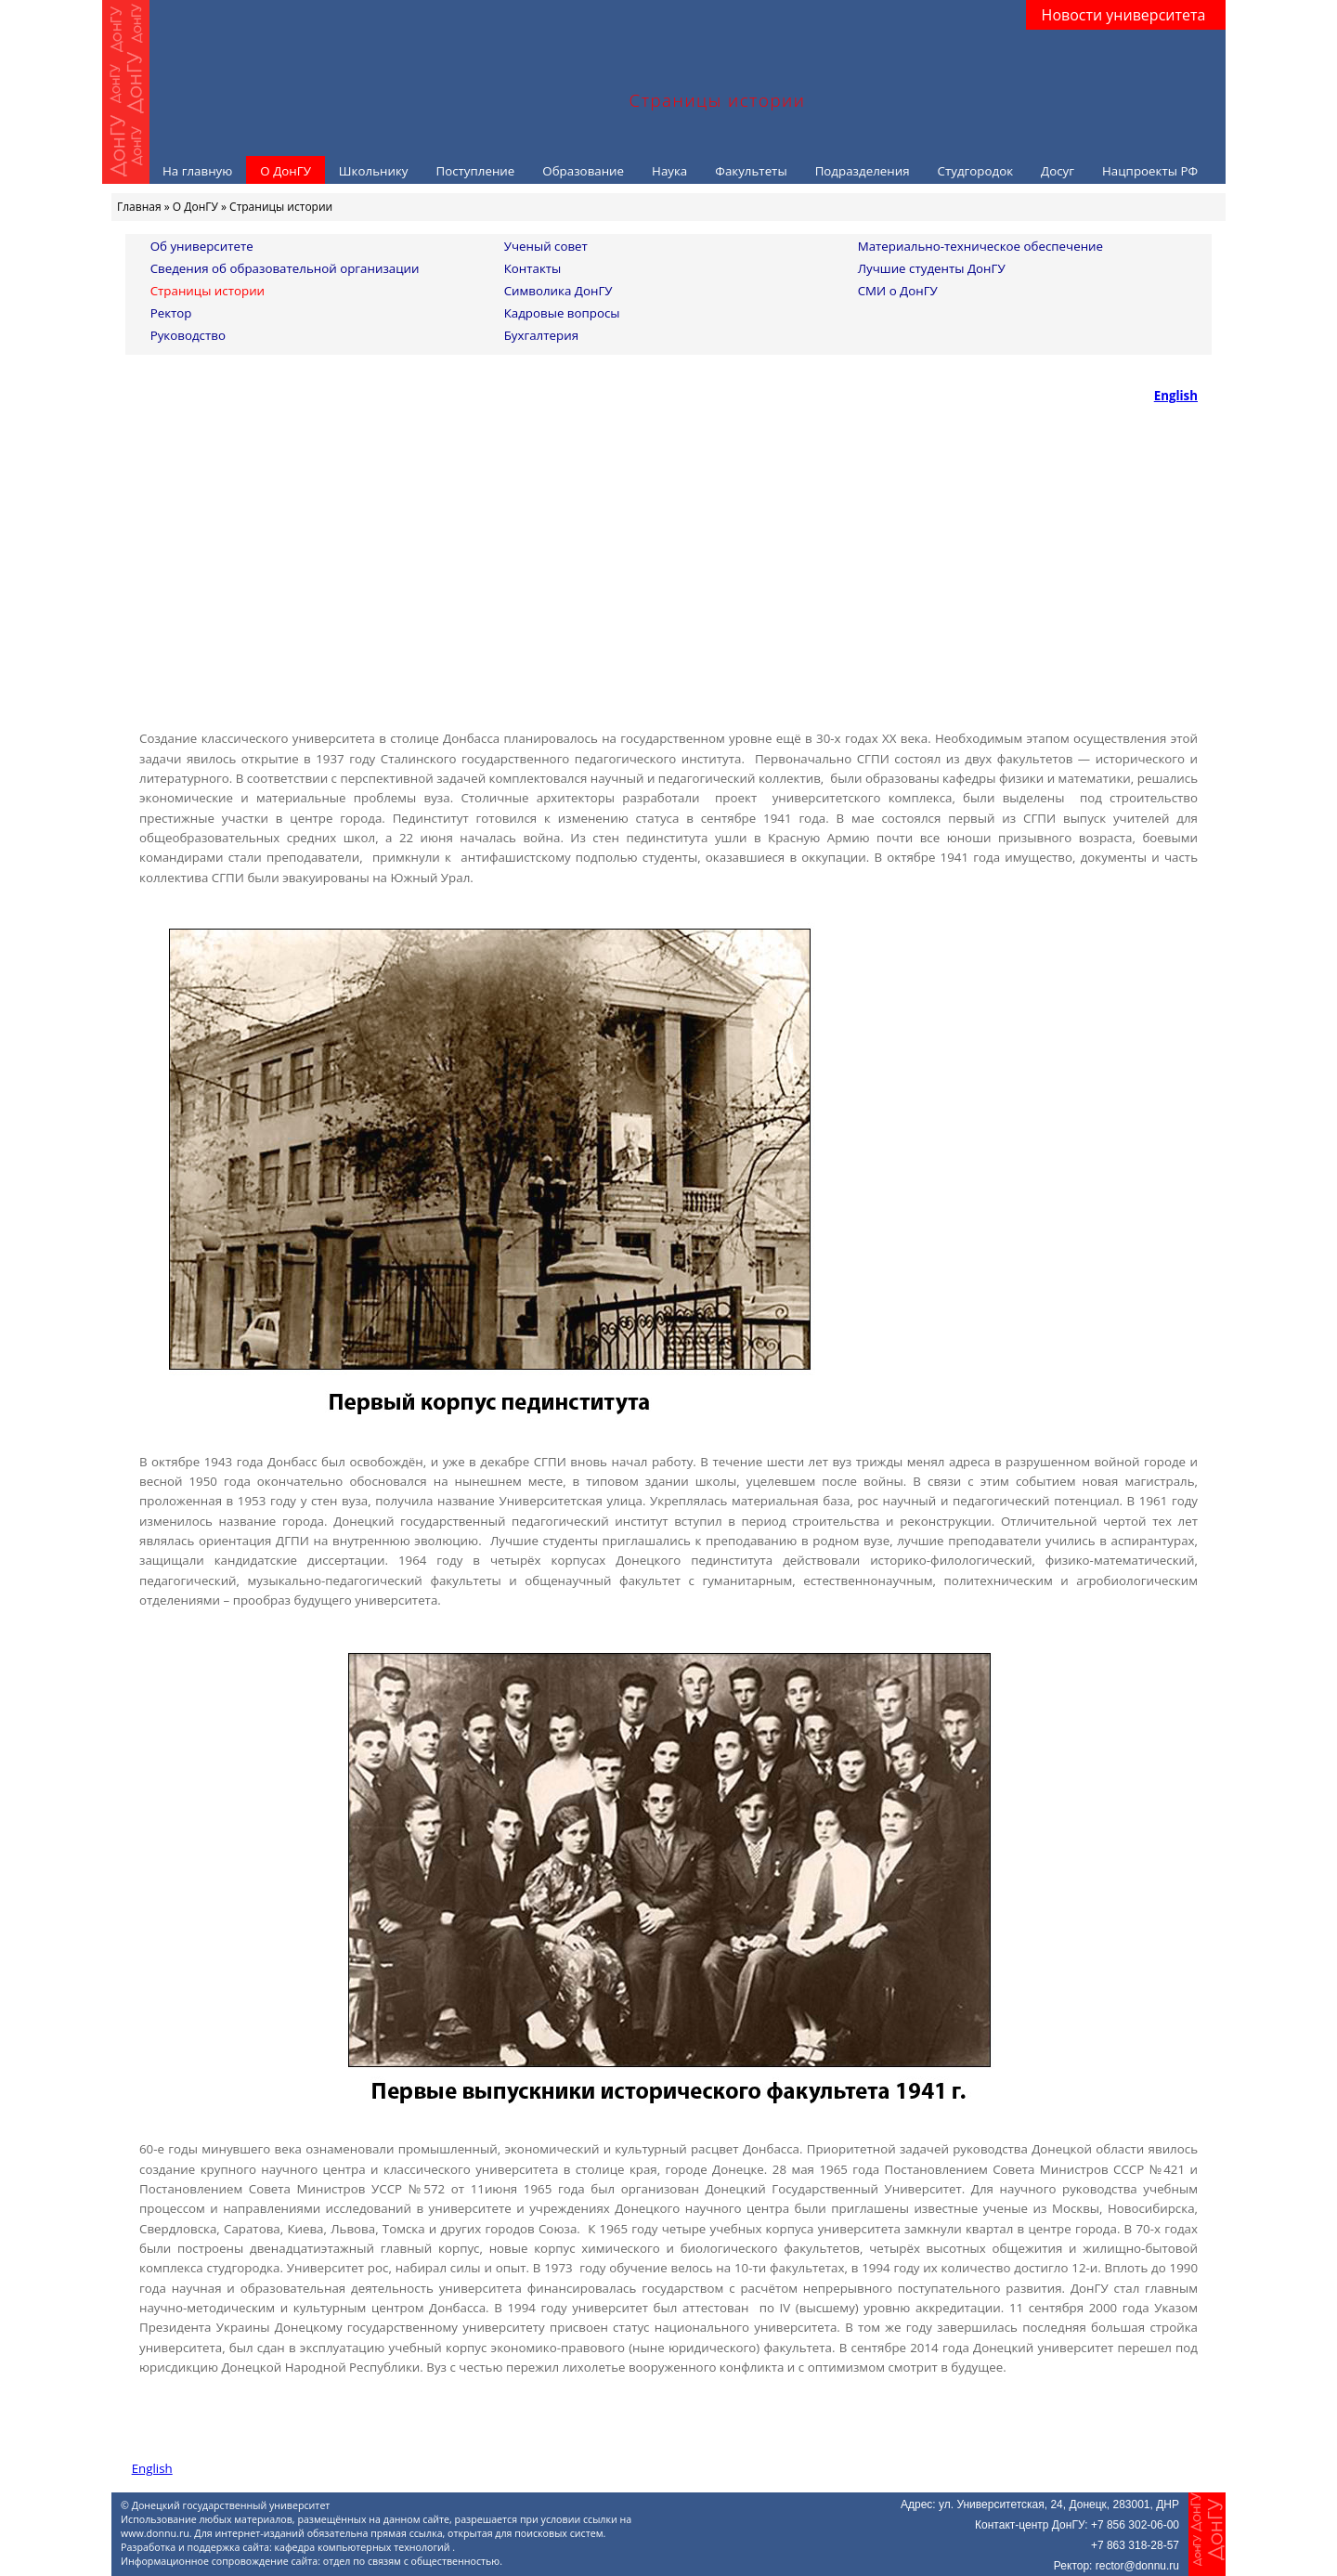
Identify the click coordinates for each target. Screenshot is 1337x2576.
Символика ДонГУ (558, 290)
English (1176, 395)
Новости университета (1124, 15)
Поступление (474, 171)
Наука (669, 171)
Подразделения (862, 171)
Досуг (1057, 171)
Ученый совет (546, 246)
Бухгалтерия (541, 335)
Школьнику (374, 171)
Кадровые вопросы (562, 313)
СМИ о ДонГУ (898, 290)
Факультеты (750, 171)
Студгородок (976, 171)
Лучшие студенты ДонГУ (932, 268)
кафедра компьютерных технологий (364, 2547)
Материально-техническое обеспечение (980, 246)
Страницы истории (207, 290)
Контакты (533, 268)
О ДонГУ (285, 171)
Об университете (201, 246)
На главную (197, 171)
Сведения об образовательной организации (285, 268)
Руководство (188, 335)
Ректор (171, 313)
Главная (139, 207)
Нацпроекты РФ (1150, 171)
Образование (583, 171)
